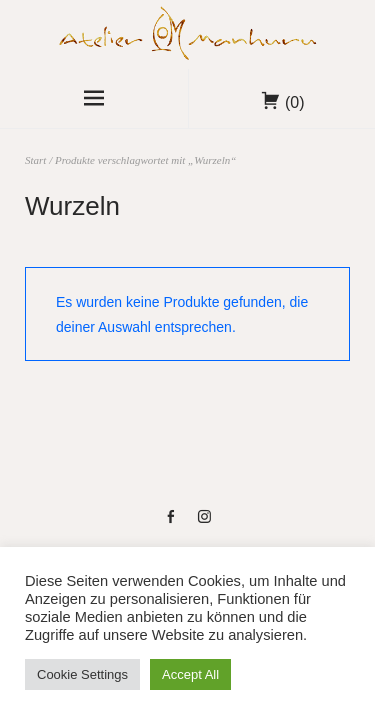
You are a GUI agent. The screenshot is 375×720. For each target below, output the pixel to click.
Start (35, 160)
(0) (295, 102)
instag (205, 524)
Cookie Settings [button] (82, 674)
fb (170, 524)
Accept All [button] (190, 674)
